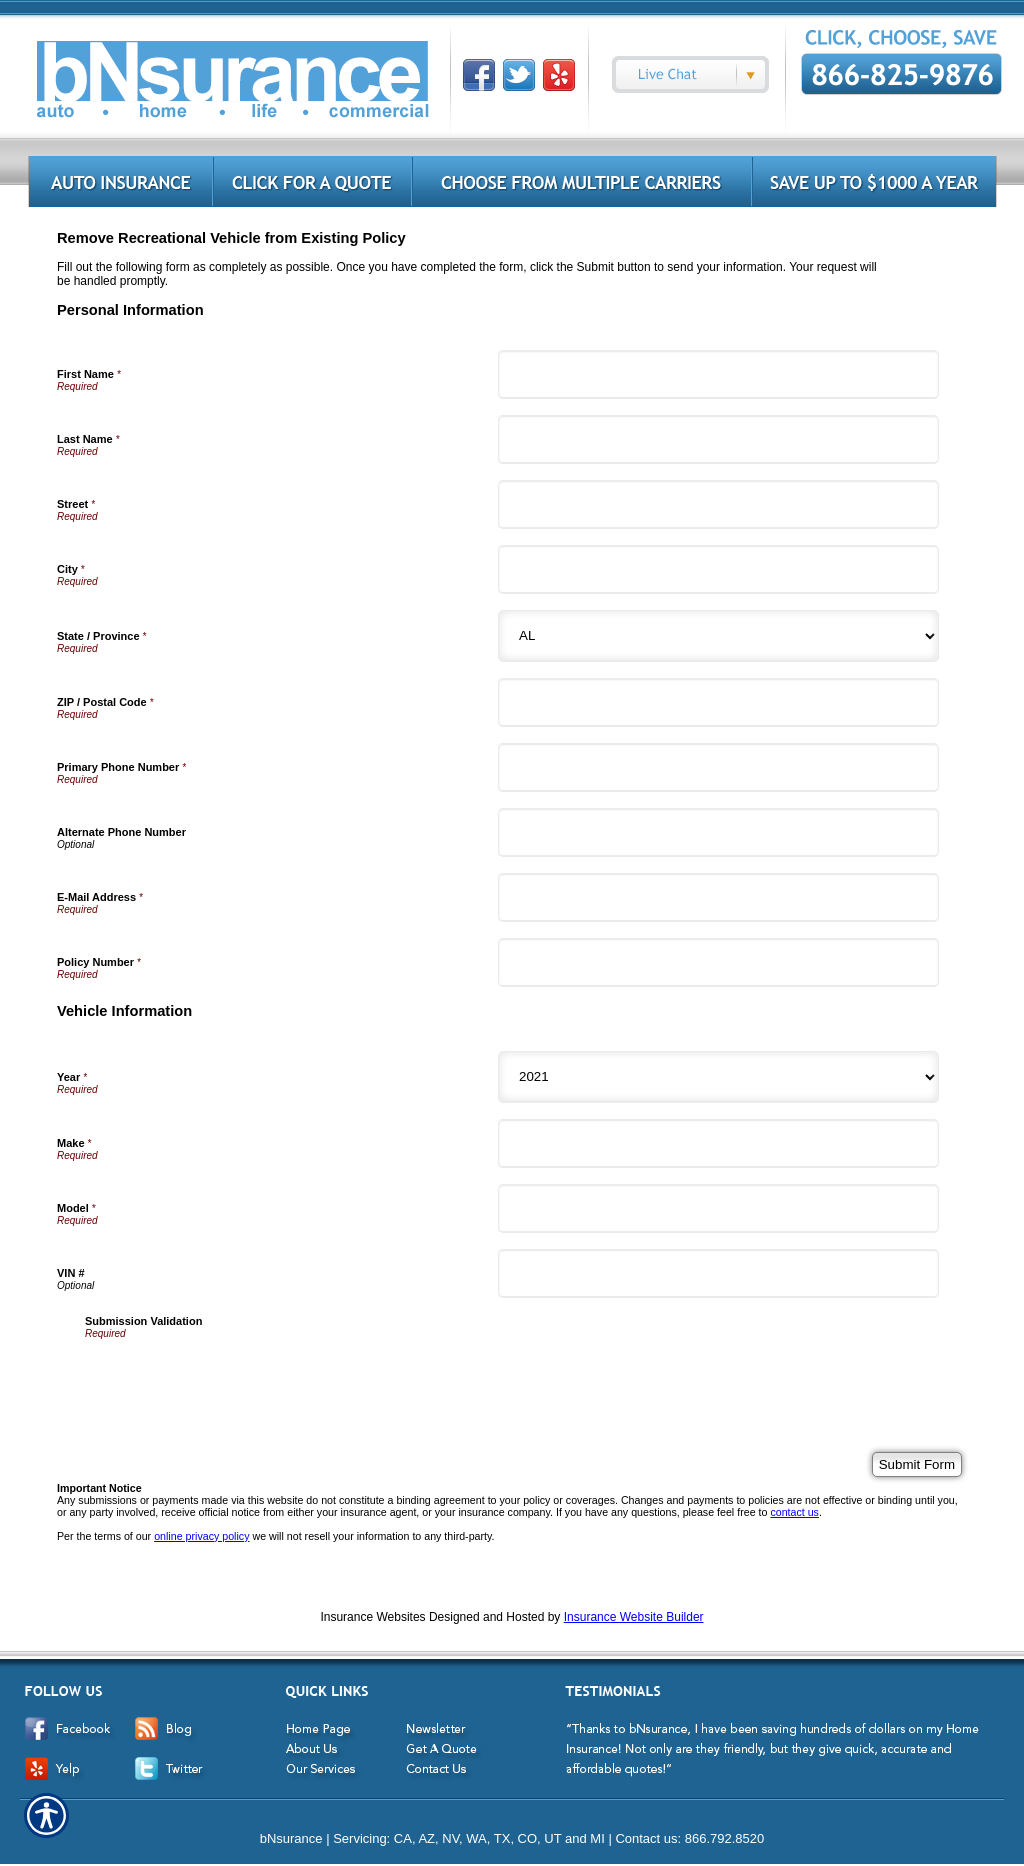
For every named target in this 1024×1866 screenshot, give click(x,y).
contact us (794, 1512)
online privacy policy (201, 1536)
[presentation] (237, 1378)
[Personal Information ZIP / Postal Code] (718, 702)
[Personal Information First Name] (718, 374)
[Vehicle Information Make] (718, 1143)
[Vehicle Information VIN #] (718, 1273)
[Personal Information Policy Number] (718, 962)
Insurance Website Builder (634, 1617)
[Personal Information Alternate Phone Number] (718, 832)
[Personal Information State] (718, 636)
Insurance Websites (372, 1617)
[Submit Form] (917, 1464)
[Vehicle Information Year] (718, 1077)
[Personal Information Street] (718, 504)
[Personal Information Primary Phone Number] (718, 767)
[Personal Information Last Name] (718, 439)
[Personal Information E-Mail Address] (718, 897)
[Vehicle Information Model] (718, 1208)
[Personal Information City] (718, 569)
